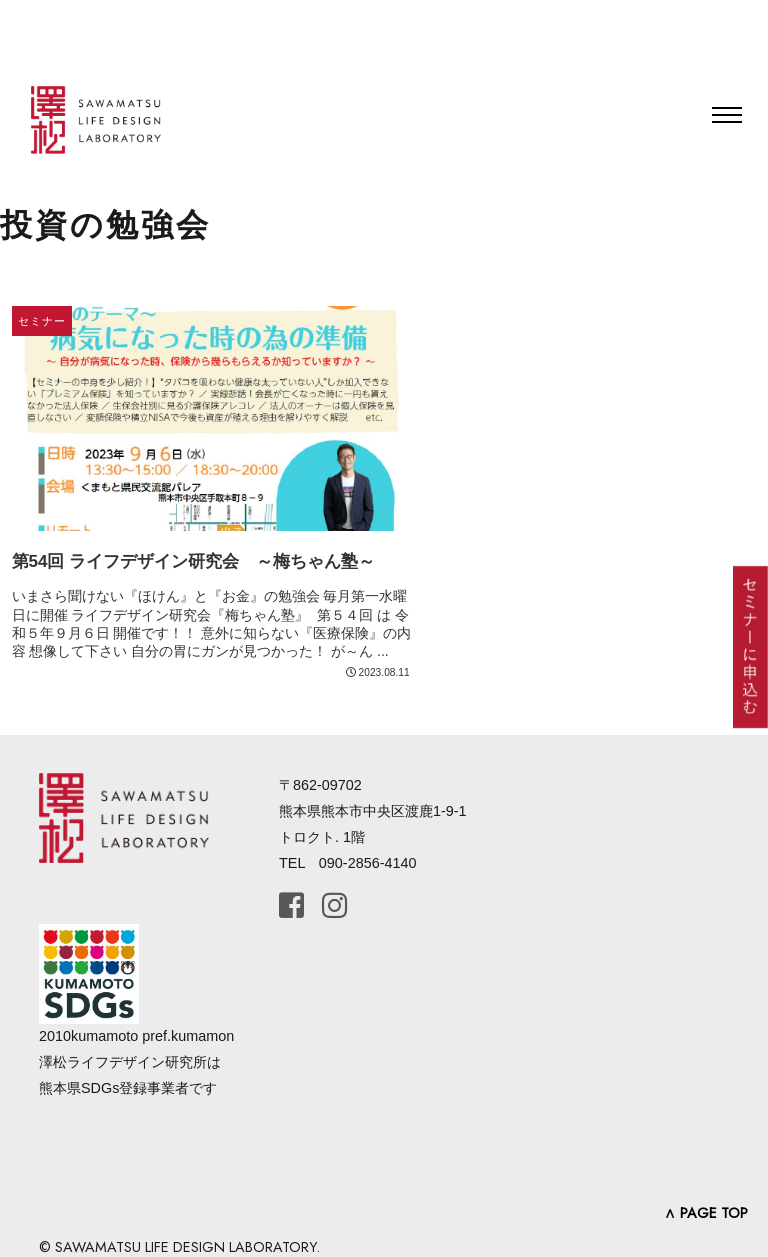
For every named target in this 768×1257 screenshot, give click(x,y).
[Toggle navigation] (727, 115)
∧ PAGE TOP (706, 1213)
